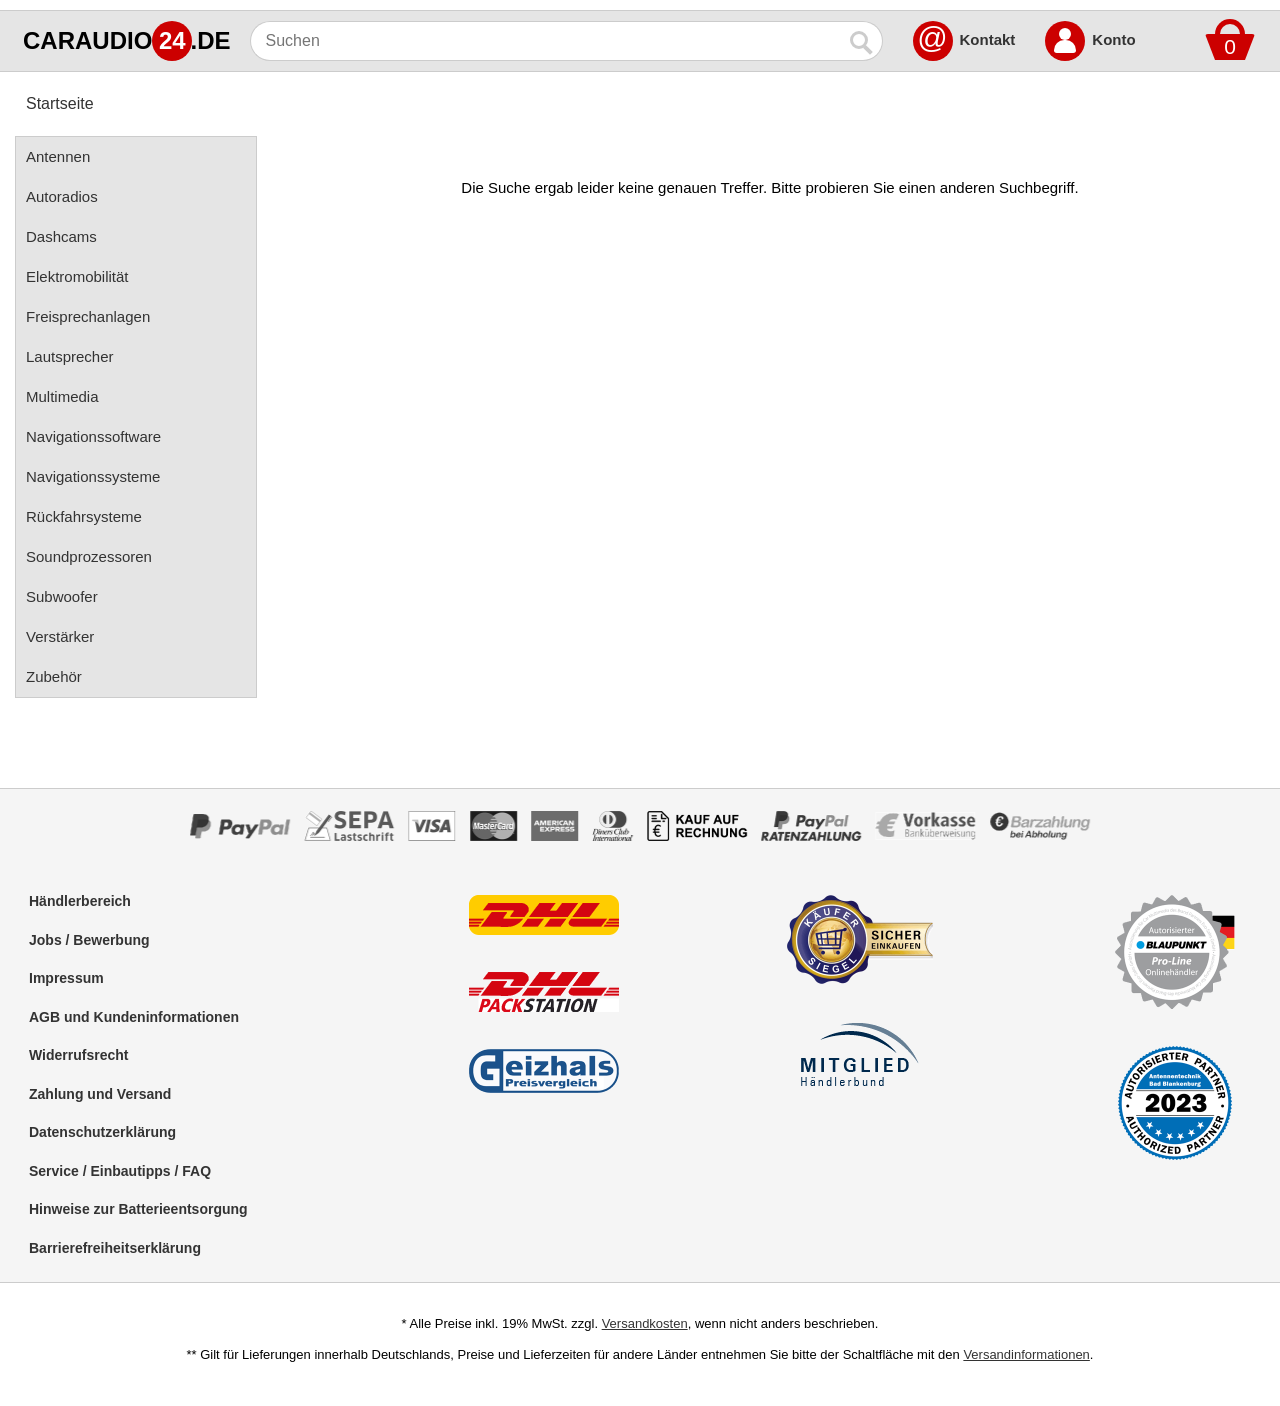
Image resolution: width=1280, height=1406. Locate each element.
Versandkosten (645, 1323)
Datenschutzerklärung (102, 1132)
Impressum (66, 978)
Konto (1113, 39)
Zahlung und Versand (100, 1094)
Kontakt (988, 39)
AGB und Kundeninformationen (134, 1017)
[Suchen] (546, 41)
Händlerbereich (80, 901)
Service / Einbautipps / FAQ (120, 1171)
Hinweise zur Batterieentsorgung (138, 1209)
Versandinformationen (1026, 1354)
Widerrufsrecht (78, 1055)
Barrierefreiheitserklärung (115, 1248)
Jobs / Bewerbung (89, 940)
